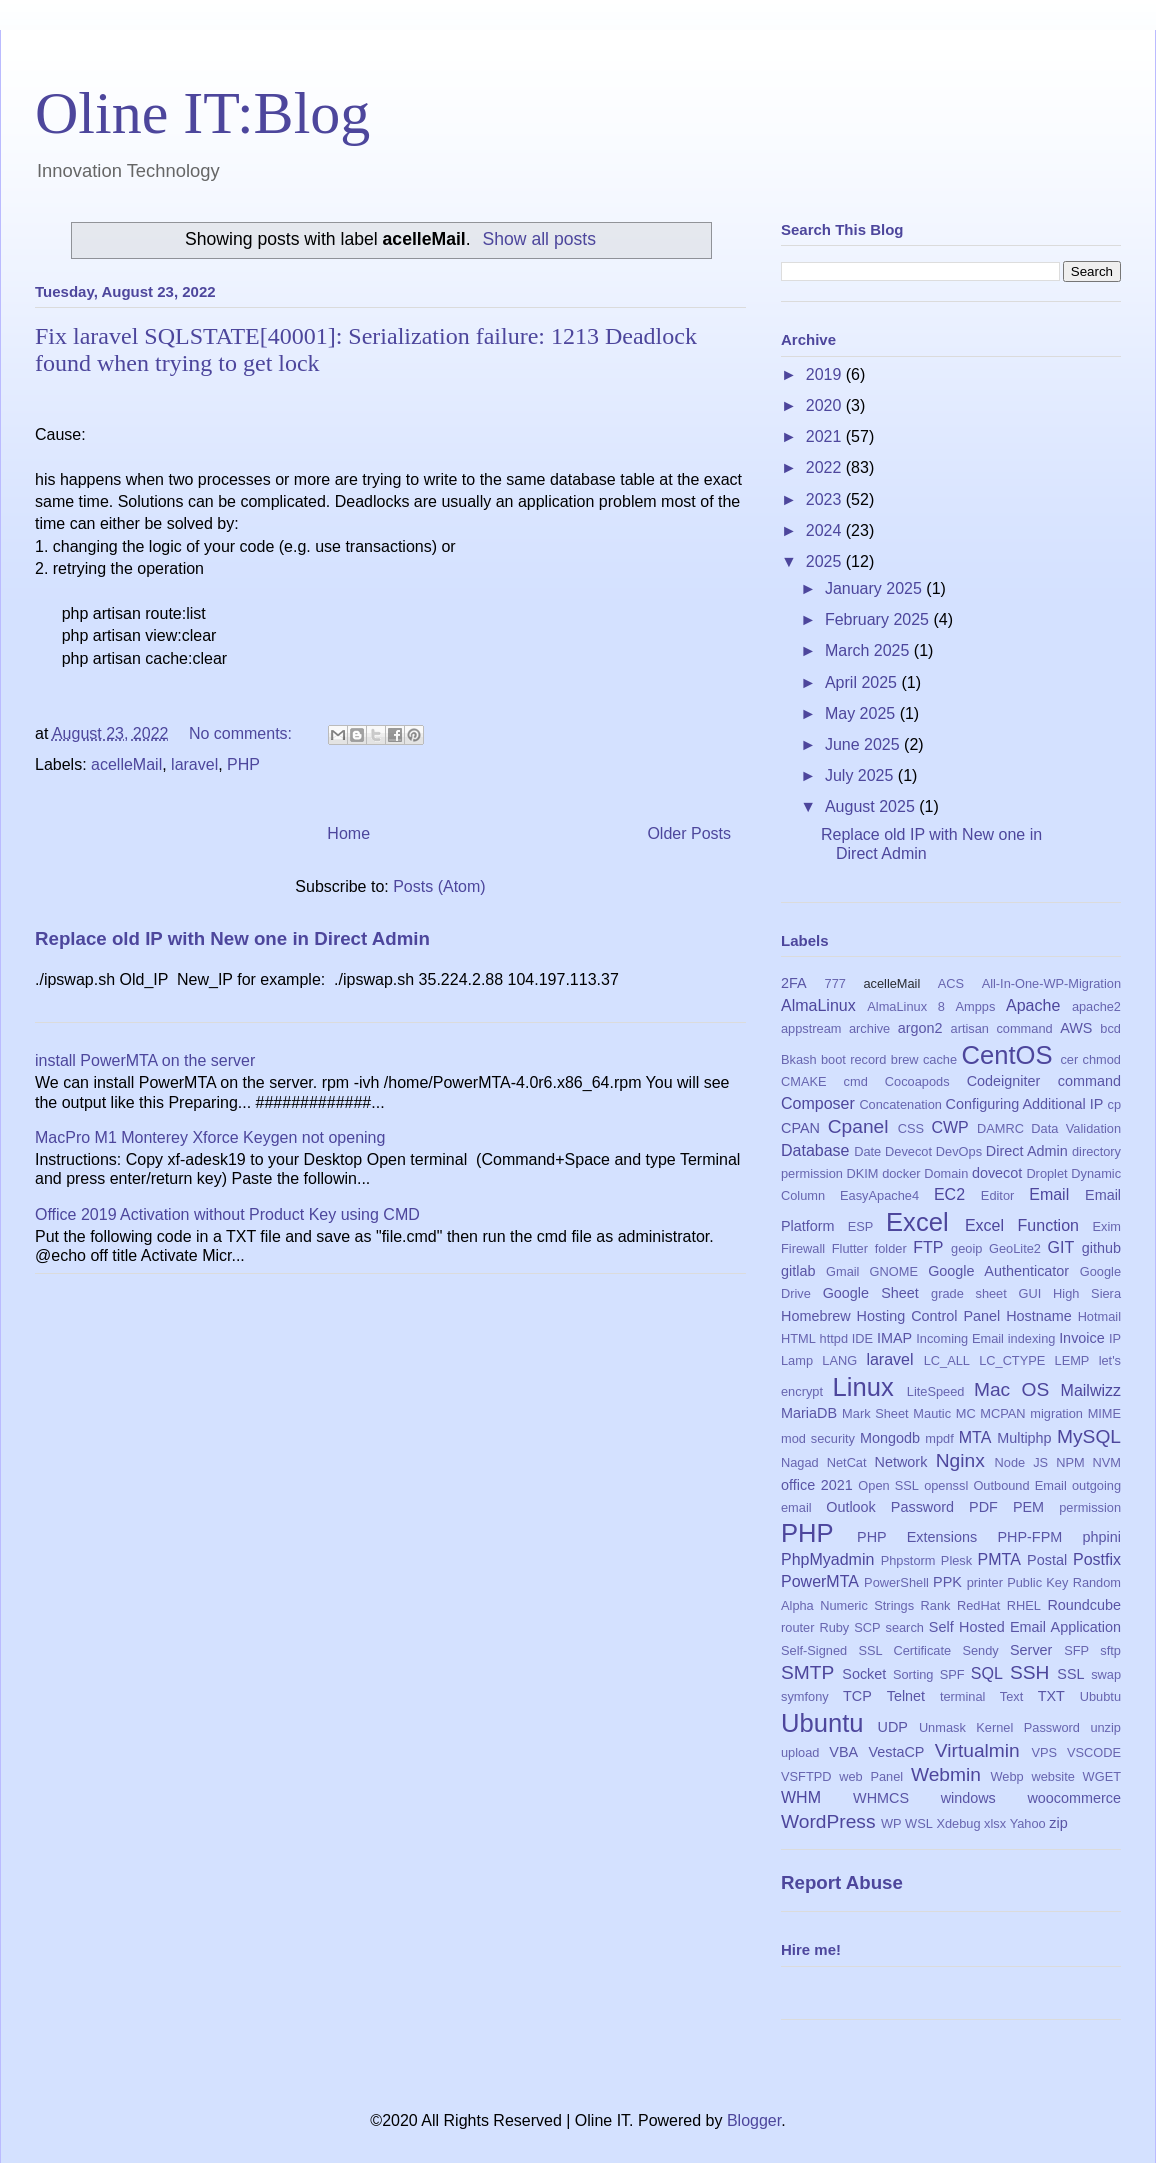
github (1101, 1248)
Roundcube (1084, 1605)
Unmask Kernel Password (999, 1727)
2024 (826, 530)
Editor (997, 1195)
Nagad (800, 1462)
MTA (975, 1437)
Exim (1107, 1226)
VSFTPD (806, 1776)
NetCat (847, 1462)
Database (815, 1150)
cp (1115, 1104)
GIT (1061, 1247)
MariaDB (809, 1413)
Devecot (908, 1151)
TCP (857, 1696)
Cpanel (858, 1126)
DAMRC (1000, 1128)
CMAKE (804, 1081)
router (797, 1627)
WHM (801, 1797)
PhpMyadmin (827, 1559)
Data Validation (1076, 1128)
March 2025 (869, 650)
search (904, 1627)
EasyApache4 (879, 1195)
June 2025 (864, 744)
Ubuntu (822, 1723)
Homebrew (816, 1316)
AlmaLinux (818, 1005)
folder (891, 1248)
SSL (1070, 1674)
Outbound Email (1019, 1485)
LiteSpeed (936, 1391)
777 (835, 983)
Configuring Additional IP (1025, 1104)
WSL (919, 1823)
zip (1058, 1823)
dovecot (997, 1173)
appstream (811, 1028)
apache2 (1096, 1006)
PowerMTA (820, 1581)
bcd (1110, 1028)
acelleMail (126, 764)
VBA (843, 1752)
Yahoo (1028, 1823)
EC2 (949, 1194)
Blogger (754, 2120)
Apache (1033, 1005)
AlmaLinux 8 (906, 1006)
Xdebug (958, 1823)
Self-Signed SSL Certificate (866, 1650)
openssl (946, 1485)
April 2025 (863, 682)
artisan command (1002, 1028)
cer (1069, 1059)
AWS (1076, 1028)
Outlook (851, 1507)
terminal (963, 1696)
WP (891, 1823)
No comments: (243, 733)
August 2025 (872, 806)
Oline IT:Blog (202, 113)
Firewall (803, 1248)
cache (940, 1059)
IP (1115, 1338)
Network (901, 1462)
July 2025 (861, 775)
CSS (911, 1128)
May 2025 (862, 713)
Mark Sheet (875, 1413)
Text (1011, 1696)
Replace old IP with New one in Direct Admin (232, 938)
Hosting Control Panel (928, 1316)
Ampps (976, 1006)
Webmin (946, 1774)
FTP (928, 1247)
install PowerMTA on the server (145, 1060)
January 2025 (875, 588)
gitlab (798, 1271)
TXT (1051, 1696)
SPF (952, 1674)
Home (348, 833)
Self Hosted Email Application (1025, 1627)
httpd (834, 1338)
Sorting (913, 1674)
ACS (951, 983)
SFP (1076, 1650)
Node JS (1022, 1462)
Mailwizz (1091, 1390)
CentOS (1006, 1055)
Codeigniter (1004, 1081)
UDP (893, 1727)
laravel (194, 764)
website (1052, 1776)
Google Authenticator (998, 1271)
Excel (917, 1222)
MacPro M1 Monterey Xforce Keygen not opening (210, 1137)
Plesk (956, 1560)
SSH (1029, 1672)
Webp (1007, 1776)
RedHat (978, 1605)
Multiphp (1024, 1438)
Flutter (850, 1248)
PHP (243, 764)
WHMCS (881, 1798)
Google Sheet (871, 1293)
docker (901, 1173)
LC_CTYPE (1012, 1360)
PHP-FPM (1029, 1537)
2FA (794, 983)
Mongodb (890, 1438)
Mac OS (1011, 1389)
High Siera (1087, 1293)
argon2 (920, 1028)
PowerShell (896, 1582)
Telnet (906, 1696)
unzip (1105, 1727)
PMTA (999, 1559)
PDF (983, 1507)
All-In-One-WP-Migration (1051, 983)
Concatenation (900, 1104)
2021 (826, 436)
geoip (966, 1248)
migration (1056, 1413)
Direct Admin (1027, 1151)
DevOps (959, 1151)
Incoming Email (960, 1338)
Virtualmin (977, 1750)
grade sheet (969, 1293)
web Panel (871, 1776)
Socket (864, 1674)
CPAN (800, 1128)
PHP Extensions (917, 1537)
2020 (826, 405)
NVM (1107, 1462)
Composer (818, 1103)
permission (1090, 1507)
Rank (936, 1605)
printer (985, 1582)
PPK (947, 1582)
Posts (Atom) (439, 886)
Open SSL (888, 1485)
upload (800, 1752)
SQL (987, 1673)
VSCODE (1094, 1752)
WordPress (828, 1821)
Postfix (1097, 1559)
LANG (839, 1360)
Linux (863, 1387)
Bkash (799, 1059)
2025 (826, 561)
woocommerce (1074, 1798)
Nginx (960, 1460)
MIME (1104, 1413)
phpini (1102, 1537)
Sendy (980, 1650)
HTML (798, 1338)
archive (869, 1028)
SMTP (807, 1672)
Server (1031, 1650)
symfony (805, 1696)
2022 (826, 467)
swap (1106, 1674)
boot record (854, 1059)
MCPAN (1002, 1413)
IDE (862, 1338)
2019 (826, 374)
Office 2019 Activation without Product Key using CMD (227, 1214)
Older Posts (689, 833)
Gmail (842, 1271)
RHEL (1024, 1605)
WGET (1102, 1776)
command (1089, 1081)
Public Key (1037, 1582)
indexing (1032, 1338)
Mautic (932, 1413)
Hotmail (1099, 1316)
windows (968, 1798)
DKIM (863, 1173)
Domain (946, 1173)
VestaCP (896, 1752)
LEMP (1072, 1360)
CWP (949, 1127)
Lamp (797, 1360)
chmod (1102, 1059)
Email (1049, 1194)
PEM (1028, 1507)
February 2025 (879, 619)
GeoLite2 (1015, 1248)
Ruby (834, 1627)
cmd (856, 1081)
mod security (818, 1438)
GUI (1030, 1293)
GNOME (894, 1271)
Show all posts (539, 239)
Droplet (1046, 1173)
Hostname (1039, 1316)
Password (922, 1507)
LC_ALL (947, 1360)
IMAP (894, 1338)
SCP (867, 1627)
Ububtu (1100, 1696)
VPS (1044, 1752)
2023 (826, 499)
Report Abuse (842, 1882)
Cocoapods (917, 1081)
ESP (861, 1226)
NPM (1070, 1462)
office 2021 (817, 1485)
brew (905, 1059)
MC (966, 1413)
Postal (1047, 1560)
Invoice (1082, 1338)
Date (867, 1151)
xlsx (995, 1823)
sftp (1110, 1650)
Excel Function (1022, 1225)
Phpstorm (908, 1560)
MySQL (1089, 1436)
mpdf (939, 1438)
